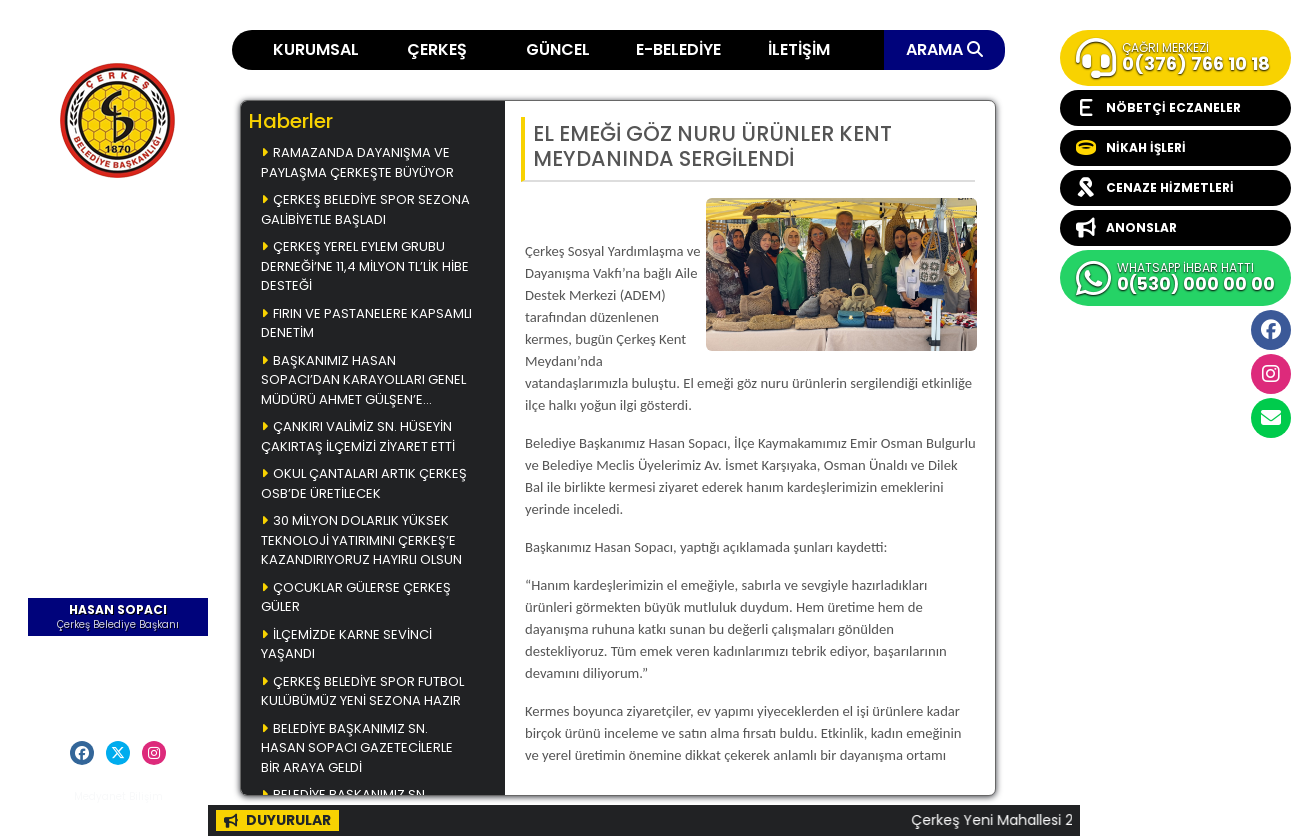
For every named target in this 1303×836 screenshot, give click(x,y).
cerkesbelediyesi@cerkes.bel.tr (1271, 418)
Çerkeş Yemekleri (118, 263)
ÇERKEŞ (437, 49)
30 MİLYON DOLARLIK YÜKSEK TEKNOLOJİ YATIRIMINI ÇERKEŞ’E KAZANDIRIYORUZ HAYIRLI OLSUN (361, 540)
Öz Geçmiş (118, 653)
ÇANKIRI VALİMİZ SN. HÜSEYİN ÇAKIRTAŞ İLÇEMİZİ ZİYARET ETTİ (358, 436)
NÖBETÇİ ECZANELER (1158, 108)
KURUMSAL (316, 49)
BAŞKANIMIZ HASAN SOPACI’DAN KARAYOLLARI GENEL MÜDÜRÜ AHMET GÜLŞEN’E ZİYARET (363, 381)
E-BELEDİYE (678, 49)
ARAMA (944, 49)
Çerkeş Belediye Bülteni (118, 360)
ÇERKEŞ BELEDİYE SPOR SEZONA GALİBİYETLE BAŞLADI (365, 209)
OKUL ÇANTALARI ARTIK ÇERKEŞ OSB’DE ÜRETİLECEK (364, 483)
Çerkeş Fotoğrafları (118, 321)
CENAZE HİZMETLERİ (1155, 188)
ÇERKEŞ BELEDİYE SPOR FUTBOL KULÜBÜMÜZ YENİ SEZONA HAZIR (362, 691)
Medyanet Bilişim (118, 796)
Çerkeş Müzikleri (118, 292)
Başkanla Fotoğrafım (118, 400)
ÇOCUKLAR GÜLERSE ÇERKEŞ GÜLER (356, 597)
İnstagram (1271, 374)
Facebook (1271, 330)
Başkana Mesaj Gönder (118, 682)
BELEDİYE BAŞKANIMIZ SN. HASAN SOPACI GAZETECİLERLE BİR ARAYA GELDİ (357, 748)
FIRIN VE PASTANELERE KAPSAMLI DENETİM (366, 323)
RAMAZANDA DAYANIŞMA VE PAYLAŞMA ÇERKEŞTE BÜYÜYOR (357, 162)
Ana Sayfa (118, 234)
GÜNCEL (558, 49)
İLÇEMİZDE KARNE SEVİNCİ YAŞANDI (346, 644)
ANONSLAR (1126, 228)
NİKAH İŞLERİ (1131, 148)
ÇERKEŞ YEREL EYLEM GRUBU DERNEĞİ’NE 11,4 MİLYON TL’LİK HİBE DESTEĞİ (365, 266)
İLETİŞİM (799, 49)
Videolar (118, 429)
